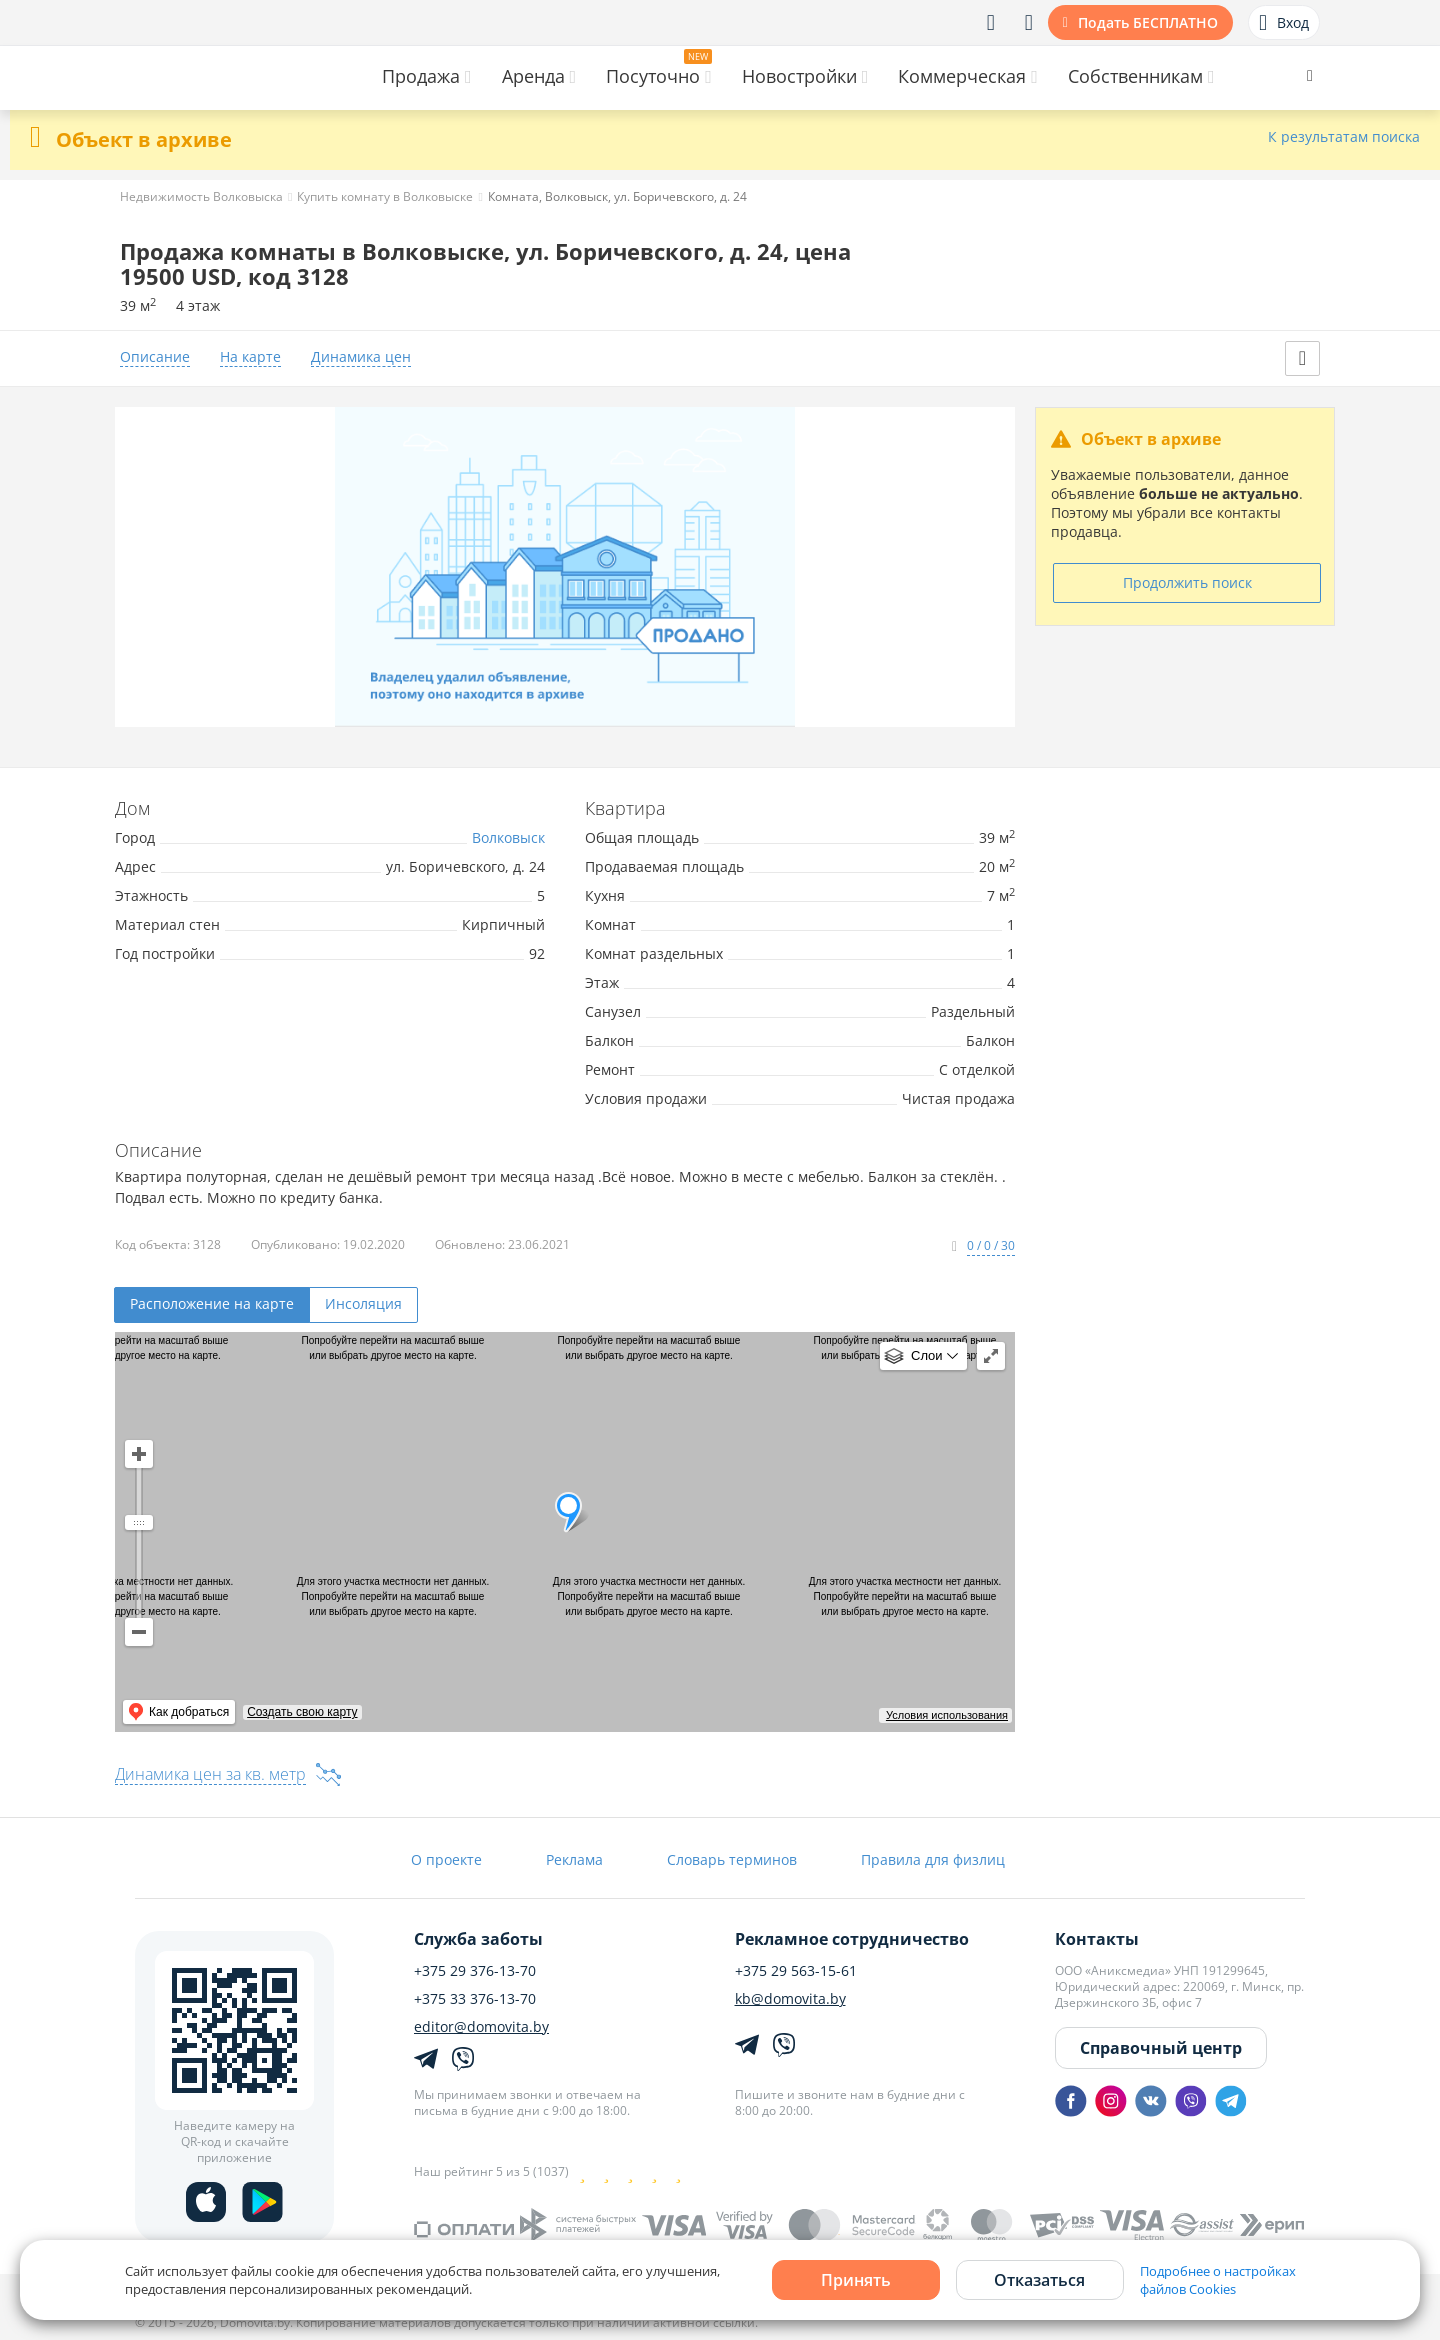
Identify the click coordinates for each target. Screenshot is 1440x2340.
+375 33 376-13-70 (475, 1999)
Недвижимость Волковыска (201, 196)
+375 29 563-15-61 (796, 1971)
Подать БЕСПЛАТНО (1148, 22)
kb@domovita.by (790, 1999)
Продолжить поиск (1187, 582)
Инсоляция (363, 1303)
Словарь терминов (732, 1859)
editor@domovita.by (481, 2027)
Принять (856, 2280)
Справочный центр (1161, 2048)
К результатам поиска (1344, 137)
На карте (250, 357)
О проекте (446, 1859)
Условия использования (947, 1715)
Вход (1284, 23)
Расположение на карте (212, 1303)
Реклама (574, 1859)
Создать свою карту (302, 1712)
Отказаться (1039, 2280)
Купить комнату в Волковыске (385, 196)
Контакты (1097, 1939)
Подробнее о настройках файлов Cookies (1218, 2280)
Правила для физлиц (933, 1859)
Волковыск (508, 837)
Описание (155, 357)
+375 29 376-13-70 (475, 1971)
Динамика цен (361, 357)
